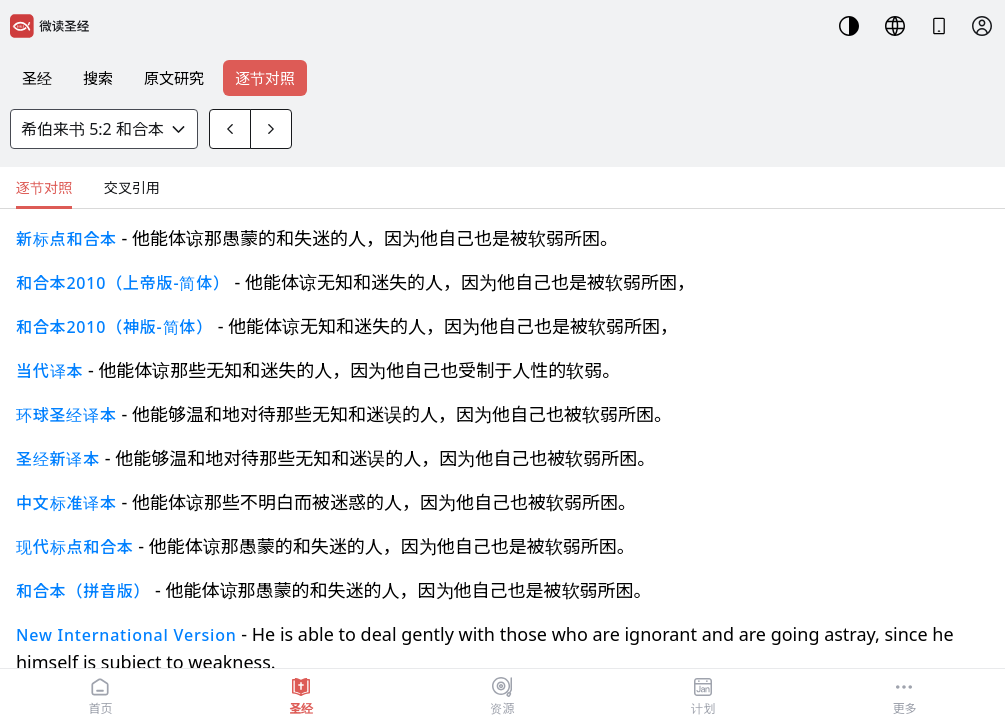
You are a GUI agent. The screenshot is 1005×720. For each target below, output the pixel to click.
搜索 (98, 78)
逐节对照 (265, 78)
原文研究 (174, 78)
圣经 (37, 78)
